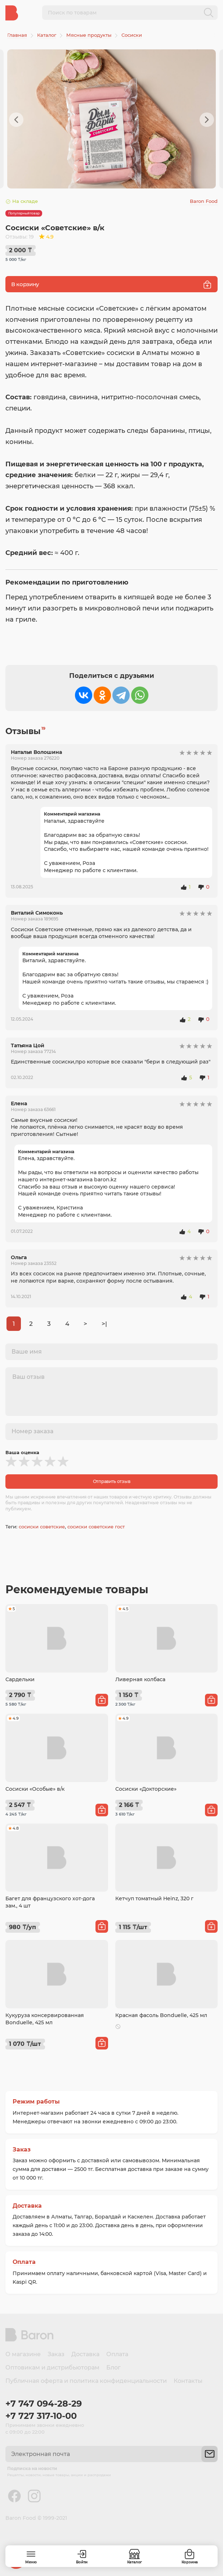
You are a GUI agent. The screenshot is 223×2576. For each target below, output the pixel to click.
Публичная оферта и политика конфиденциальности (86, 2380)
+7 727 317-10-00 (41, 2416)
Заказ (22, 2149)
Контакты (188, 2380)
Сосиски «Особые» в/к (34, 1789)
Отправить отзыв (111, 1481)
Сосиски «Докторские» (146, 1789)
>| (104, 1323)
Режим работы (36, 2101)
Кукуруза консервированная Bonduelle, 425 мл (44, 2019)
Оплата (24, 2262)
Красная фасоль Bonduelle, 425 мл (161, 2015)
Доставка (27, 2205)
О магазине (23, 2354)
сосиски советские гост (96, 1526)
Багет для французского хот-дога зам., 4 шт (50, 1902)
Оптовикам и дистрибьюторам (52, 2367)
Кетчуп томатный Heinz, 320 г (154, 1898)
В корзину (111, 284)
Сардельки (20, 1679)
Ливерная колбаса (140, 1679)
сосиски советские (42, 1526)
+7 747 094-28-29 (43, 2403)
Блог (113, 2367)
